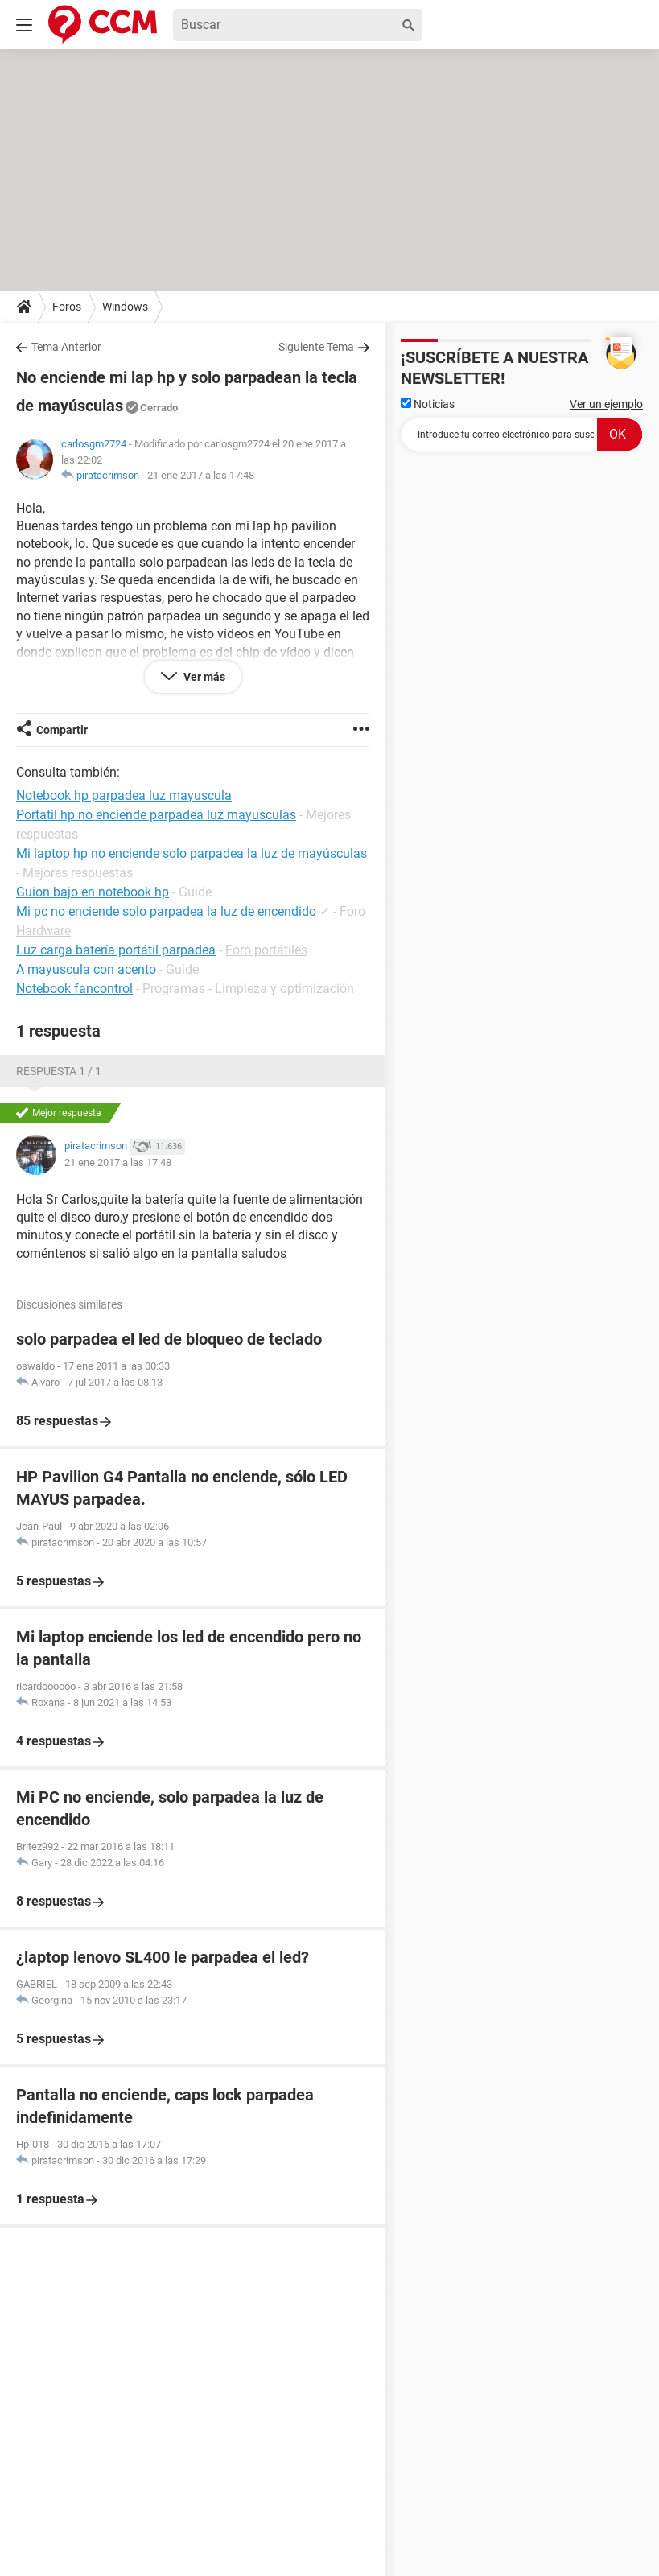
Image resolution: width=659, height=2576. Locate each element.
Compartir (62, 729)
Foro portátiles (266, 950)
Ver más (203, 676)
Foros (66, 306)
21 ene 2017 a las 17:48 (200, 475)
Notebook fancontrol (74, 988)
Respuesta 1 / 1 (58, 1071)
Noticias (428, 404)
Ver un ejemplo (606, 404)
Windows (125, 306)
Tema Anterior (66, 346)
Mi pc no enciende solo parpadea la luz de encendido (166, 911)
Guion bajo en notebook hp (92, 892)
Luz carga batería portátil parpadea (116, 950)
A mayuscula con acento (86, 969)
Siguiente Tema (316, 346)
